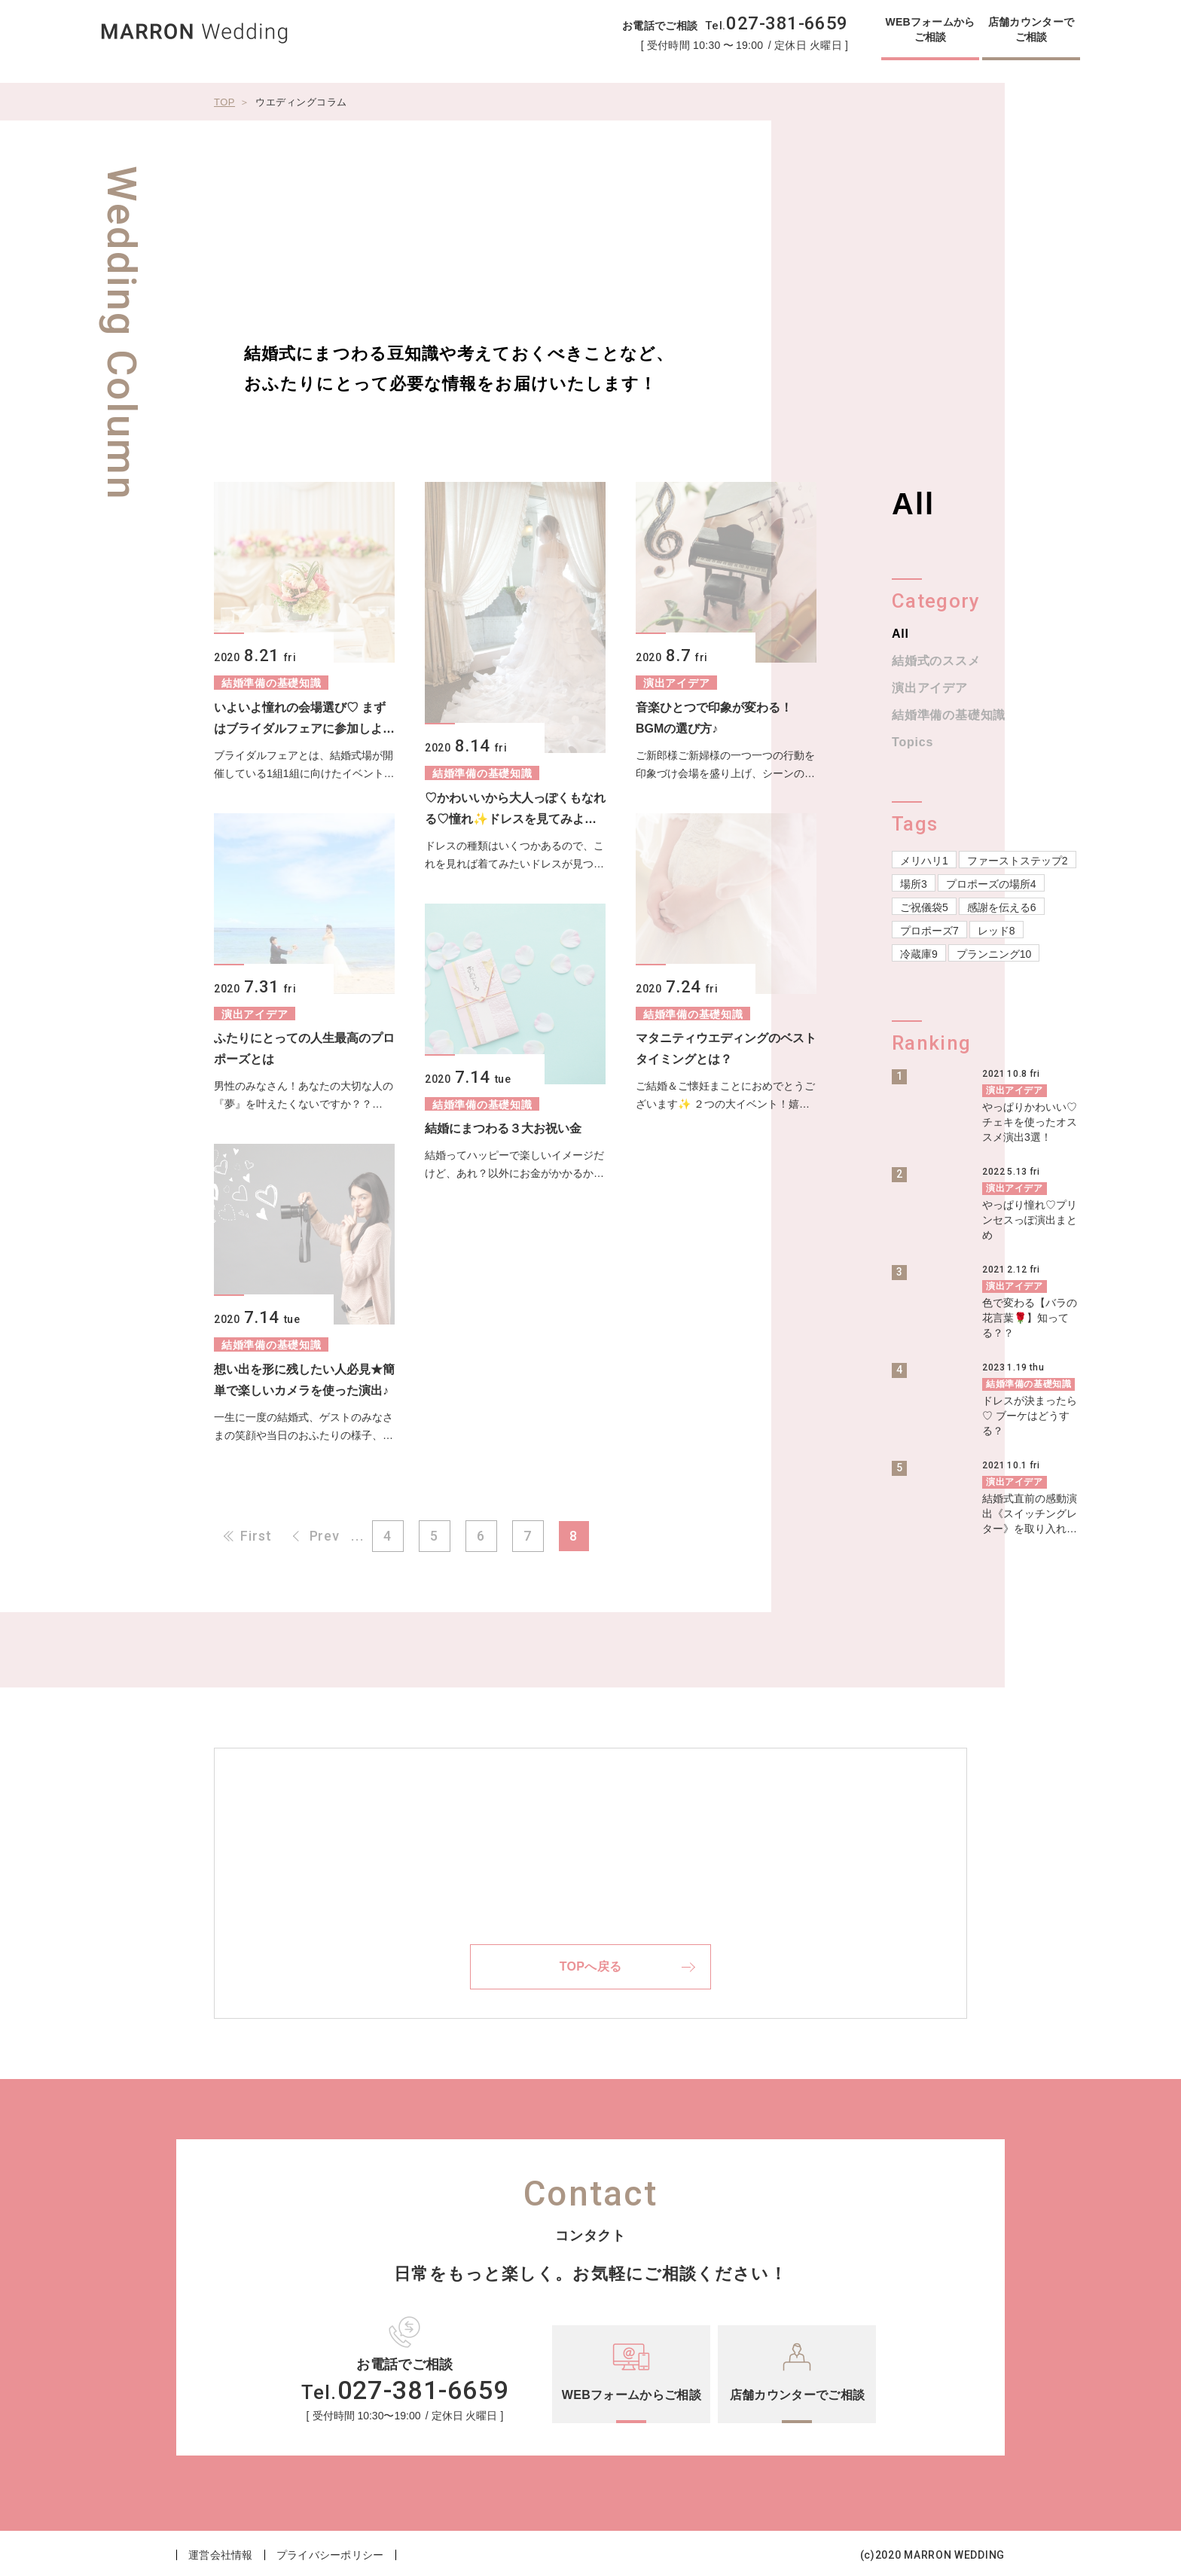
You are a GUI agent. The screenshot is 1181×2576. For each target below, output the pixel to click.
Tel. (776, 25)
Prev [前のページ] (325, 1536)
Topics (912, 742)
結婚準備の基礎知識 (949, 715)
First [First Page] (256, 1536)
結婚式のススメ (936, 660)
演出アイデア (930, 687)
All (900, 633)
